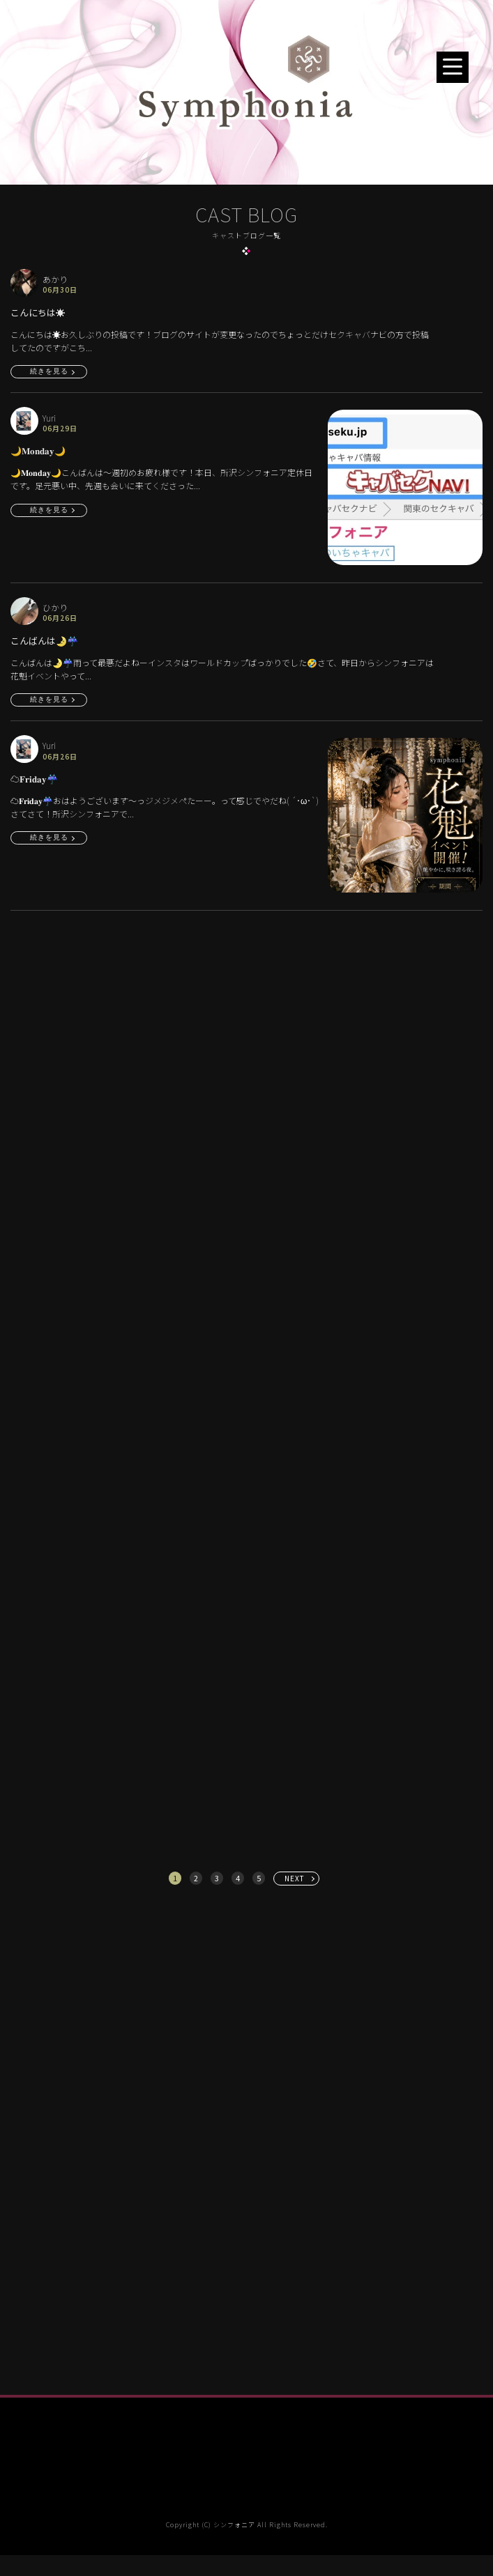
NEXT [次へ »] (295, 1878)
